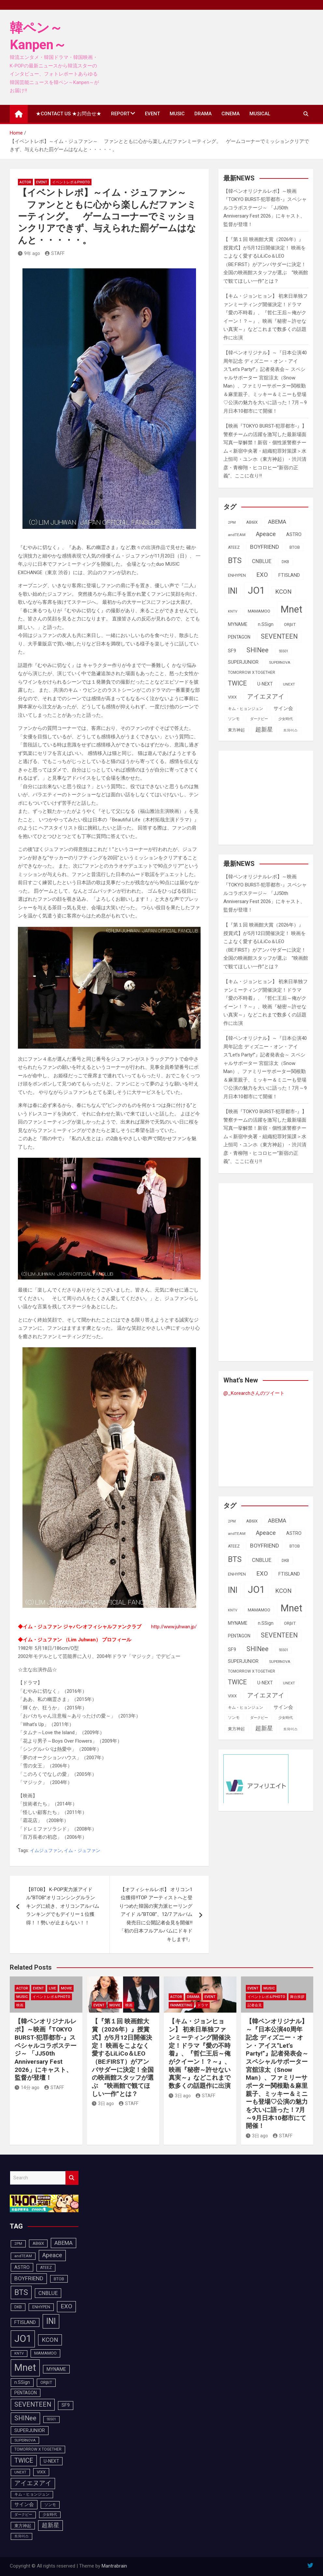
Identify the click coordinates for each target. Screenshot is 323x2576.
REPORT (120, 114)
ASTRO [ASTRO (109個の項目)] (294, 534)
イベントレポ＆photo (71, 182)
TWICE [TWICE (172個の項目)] (237, 683)
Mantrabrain (114, 2566)
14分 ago (27, 2087)
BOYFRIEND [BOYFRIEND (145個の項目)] (264, 547)
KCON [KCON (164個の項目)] (283, 591)
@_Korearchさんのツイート (254, 1393)
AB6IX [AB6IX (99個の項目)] (252, 522)
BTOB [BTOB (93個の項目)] (294, 547)
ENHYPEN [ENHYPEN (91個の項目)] (237, 575)
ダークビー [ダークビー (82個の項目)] (259, 719)
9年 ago (29, 253)
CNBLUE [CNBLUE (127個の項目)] (261, 561)
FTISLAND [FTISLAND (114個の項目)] (289, 575)
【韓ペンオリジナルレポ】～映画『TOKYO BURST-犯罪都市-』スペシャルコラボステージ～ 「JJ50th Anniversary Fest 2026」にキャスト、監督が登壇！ (265, 207)
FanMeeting (181, 2005)
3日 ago (103, 2103)
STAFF (54, 253)
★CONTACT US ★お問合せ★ (68, 114)
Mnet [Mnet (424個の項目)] (291, 609)
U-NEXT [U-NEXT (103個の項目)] (265, 683)
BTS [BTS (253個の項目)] (235, 560)
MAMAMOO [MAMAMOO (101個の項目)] (259, 611)
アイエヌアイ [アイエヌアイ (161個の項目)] (265, 696)
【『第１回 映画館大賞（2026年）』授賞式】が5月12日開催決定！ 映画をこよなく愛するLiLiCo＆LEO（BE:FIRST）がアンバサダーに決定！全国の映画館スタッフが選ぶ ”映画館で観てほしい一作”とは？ (123, 2057)
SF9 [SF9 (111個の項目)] (232, 651)
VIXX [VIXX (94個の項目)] (232, 697)
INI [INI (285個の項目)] (232, 591)
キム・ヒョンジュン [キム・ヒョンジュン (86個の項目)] (245, 708)
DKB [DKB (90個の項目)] (285, 561)
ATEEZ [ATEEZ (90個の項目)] (234, 547)
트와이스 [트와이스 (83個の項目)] (290, 730)
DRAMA (203, 114)
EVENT (152, 114)
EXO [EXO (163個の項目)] (262, 574)
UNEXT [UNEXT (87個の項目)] (289, 684)
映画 (19, 2005)
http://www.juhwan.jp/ (174, 1627)
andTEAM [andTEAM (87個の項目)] (237, 534)
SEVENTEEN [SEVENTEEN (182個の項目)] (279, 636)
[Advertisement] (273, 796)
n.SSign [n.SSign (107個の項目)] (266, 624)
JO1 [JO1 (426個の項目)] (256, 590)
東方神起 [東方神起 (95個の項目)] (236, 730)
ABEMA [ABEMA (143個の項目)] (277, 521)
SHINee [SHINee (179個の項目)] (257, 650)
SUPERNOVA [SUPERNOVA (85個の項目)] (279, 662)
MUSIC (177, 114)
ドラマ (202, 2005)
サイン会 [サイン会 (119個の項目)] (283, 708)
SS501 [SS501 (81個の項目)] (283, 651)
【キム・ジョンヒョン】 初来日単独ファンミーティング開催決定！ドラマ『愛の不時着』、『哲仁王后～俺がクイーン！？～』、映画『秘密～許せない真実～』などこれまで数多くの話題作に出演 (200, 2053)
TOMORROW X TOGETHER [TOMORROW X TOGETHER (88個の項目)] (251, 672)
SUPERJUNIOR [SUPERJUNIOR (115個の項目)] (243, 662)
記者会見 (254, 2005)
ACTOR (25, 182)
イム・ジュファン (82, 1850)
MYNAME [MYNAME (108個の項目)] (237, 624)
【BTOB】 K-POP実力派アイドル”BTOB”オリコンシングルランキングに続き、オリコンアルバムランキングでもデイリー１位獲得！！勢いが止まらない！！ (62, 1906)
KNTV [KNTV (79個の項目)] (232, 611)
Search (71, 2178)
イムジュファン (46, 1850)
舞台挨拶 (297, 1997)
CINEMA (230, 114)
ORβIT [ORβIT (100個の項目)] (290, 624)
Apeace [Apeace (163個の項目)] (266, 534)
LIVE (52, 1988)
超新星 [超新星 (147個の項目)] (264, 729)
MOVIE (66, 1988)
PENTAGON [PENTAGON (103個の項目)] (239, 637)
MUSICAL (259, 114)
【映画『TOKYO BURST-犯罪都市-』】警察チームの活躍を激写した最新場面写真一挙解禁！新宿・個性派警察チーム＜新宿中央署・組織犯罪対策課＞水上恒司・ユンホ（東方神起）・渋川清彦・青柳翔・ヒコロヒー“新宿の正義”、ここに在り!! (265, 451)
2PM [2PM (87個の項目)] (232, 522)
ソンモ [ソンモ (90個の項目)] (234, 718)
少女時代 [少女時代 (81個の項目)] (285, 719)
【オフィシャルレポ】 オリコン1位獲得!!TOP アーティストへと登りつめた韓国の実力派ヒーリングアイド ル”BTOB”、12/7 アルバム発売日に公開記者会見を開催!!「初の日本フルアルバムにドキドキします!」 (155, 1914)
